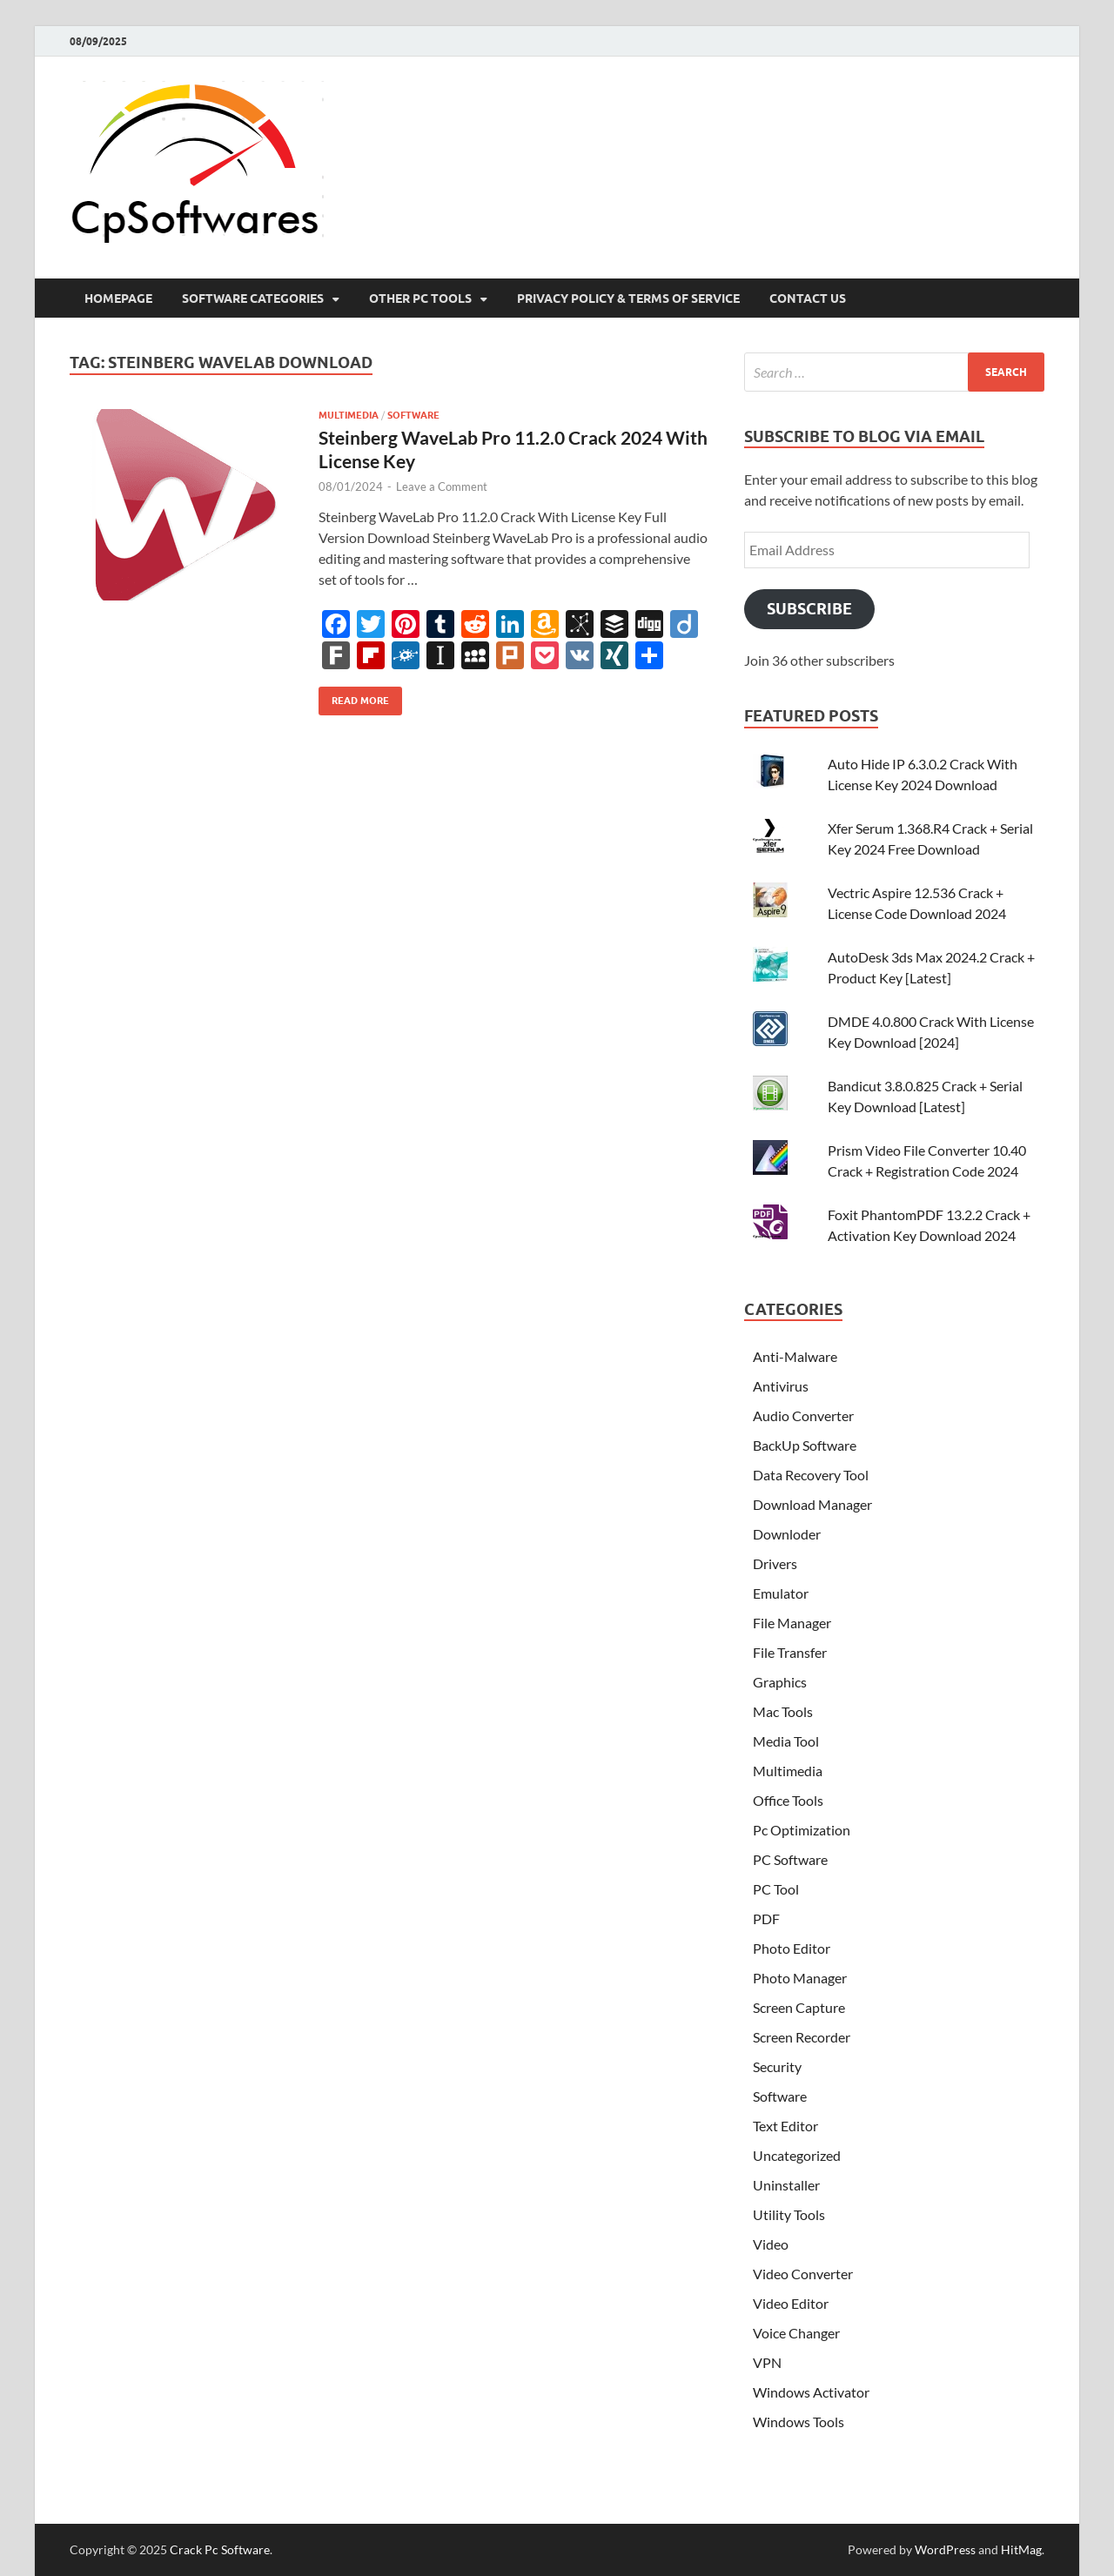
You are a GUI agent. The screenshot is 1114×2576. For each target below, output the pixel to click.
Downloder (787, 1534)
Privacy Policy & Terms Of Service (628, 298)
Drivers (775, 1563)
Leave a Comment (441, 486)
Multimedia (349, 415)
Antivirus (781, 1386)
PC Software (790, 1859)
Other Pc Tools (420, 298)
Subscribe (809, 609)
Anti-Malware (795, 1356)
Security (777, 2066)
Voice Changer (796, 2332)
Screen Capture (799, 2007)
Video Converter (803, 2273)
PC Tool (776, 1889)
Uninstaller (786, 2185)
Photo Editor (791, 1948)
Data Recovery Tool (811, 1474)
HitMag (1021, 2549)
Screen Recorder (801, 2037)
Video (771, 2244)
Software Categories (253, 298)
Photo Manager (800, 1977)
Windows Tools (798, 2421)
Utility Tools (789, 2214)
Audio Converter (803, 1415)
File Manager (792, 1622)
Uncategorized (797, 2155)
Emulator (781, 1593)
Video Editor (791, 2303)
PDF (766, 1918)
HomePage (118, 298)
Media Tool (786, 1741)
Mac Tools (783, 1711)
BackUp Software (804, 1445)
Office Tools (788, 1800)
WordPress (945, 2549)
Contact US (807, 298)
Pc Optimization (801, 1829)
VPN (767, 2362)
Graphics (780, 1682)
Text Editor (785, 2125)
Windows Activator (811, 2392)
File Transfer (790, 1652)
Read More (354, 697)
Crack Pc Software (220, 2549)
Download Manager (812, 1504)
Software (413, 415)
